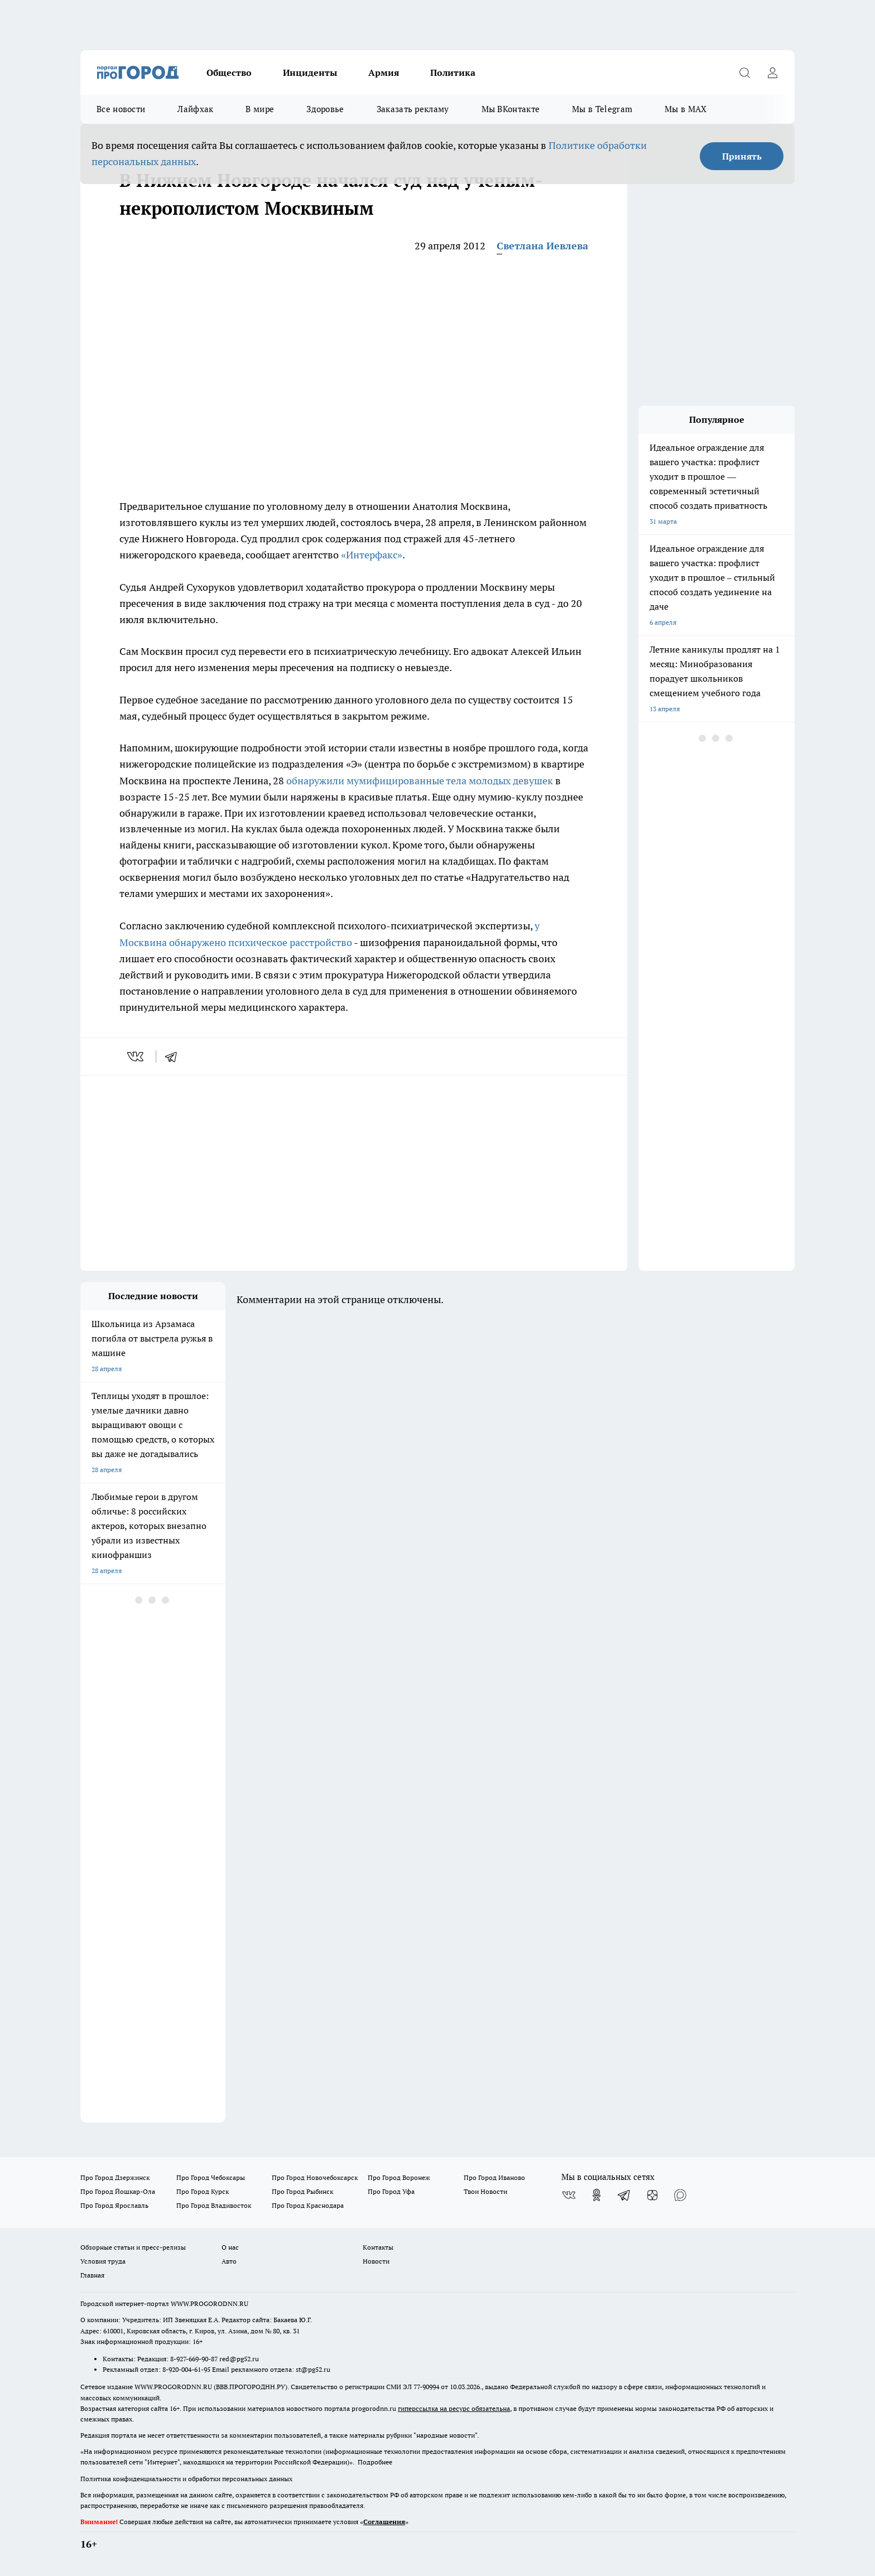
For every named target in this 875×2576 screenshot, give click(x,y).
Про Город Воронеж (399, 2177)
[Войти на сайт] (772, 72)
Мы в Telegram (602, 109)
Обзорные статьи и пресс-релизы (133, 2247)
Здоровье (325, 109)
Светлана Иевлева (542, 245)
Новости (376, 2261)
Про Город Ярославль (114, 2205)
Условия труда (103, 2261)
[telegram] (175, 1056)
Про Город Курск (202, 2191)
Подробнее (375, 2462)
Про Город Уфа (391, 2191)
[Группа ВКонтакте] (569, 2195)
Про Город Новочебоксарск (315, 2177)
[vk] (136, 1056)
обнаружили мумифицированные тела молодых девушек (419, 780)
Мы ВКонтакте (511, 109)
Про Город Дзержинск (115, 2177)
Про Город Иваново (494, 2177)
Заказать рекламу (413, 109)
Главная (92, 2275)
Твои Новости (485, 2191)
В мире (260, 109)
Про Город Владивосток (213, 2205)
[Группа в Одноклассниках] (596, 2195)
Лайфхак (195, 109)
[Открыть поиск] (744, 72)
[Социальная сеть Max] (680, 2195)
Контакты (378, 2247)
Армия (383, 72)
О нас (230, 2247)
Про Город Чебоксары (210, 2177)
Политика (452, 72)
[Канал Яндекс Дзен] (652, 2195)
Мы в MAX (685, 109)
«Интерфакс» (371, 554)
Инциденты (310, 72)
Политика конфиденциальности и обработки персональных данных (186, 2478)
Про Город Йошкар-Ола (117, 2191)
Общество (229, 72)
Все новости (121, 109)
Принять (742, 156)
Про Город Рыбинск (302, 2191)
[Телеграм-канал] (624, 2195)
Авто (229, 2261)
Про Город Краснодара (308, 2205)
